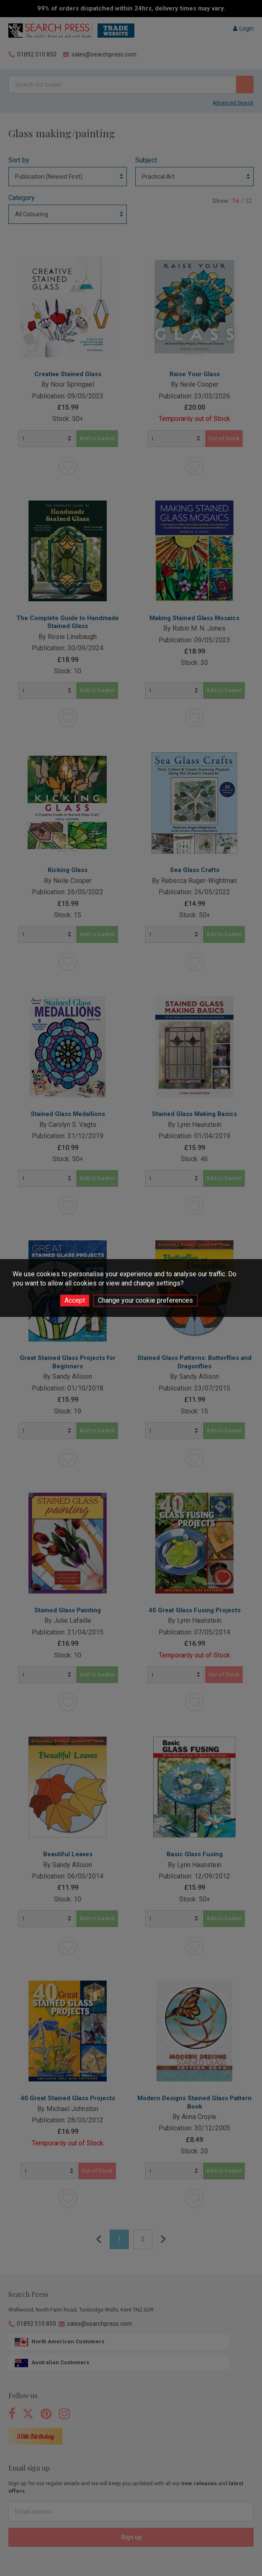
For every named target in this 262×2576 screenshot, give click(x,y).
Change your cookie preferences (145, 1300)
